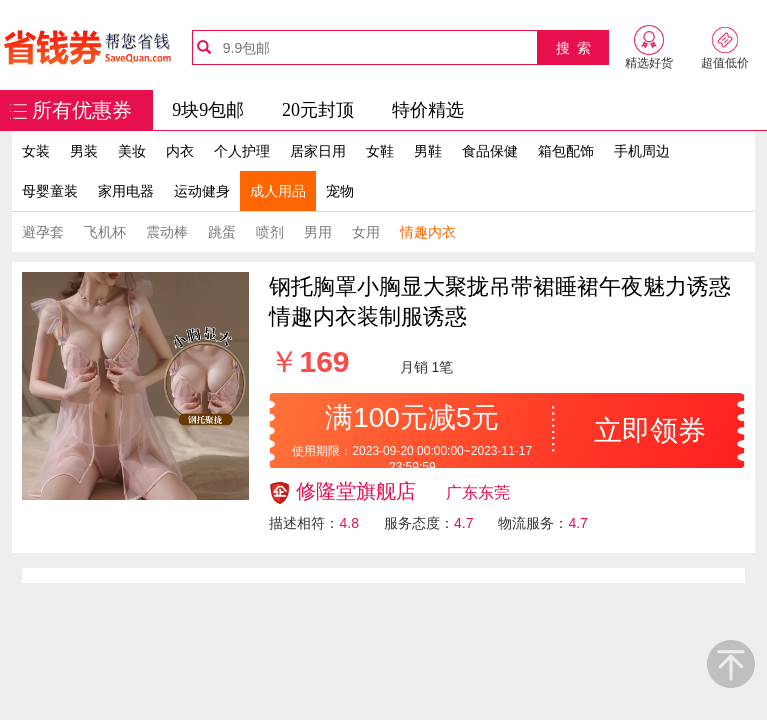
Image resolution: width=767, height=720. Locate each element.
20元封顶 (318, 110)
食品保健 (490, 151)
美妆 (132, 151)
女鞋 (380, 151)
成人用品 (278, 191)
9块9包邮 (208, 110)
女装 (36, 151)
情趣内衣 (428, 232)
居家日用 (318, 151)
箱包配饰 (566, 151)
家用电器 (126, 191)
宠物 (340, 191)
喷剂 (270, 232)
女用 (366, 232)
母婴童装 (50, 191)
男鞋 (428, 151)
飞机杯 (105, 232)
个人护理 (242, 151)
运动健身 (202, 191)
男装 (84, 151)
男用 (318, 232)
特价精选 (428, 110)
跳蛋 (222, 232)
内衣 (180, 151)
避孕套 (43, 232)
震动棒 (167, 232)
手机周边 (642, 151)
